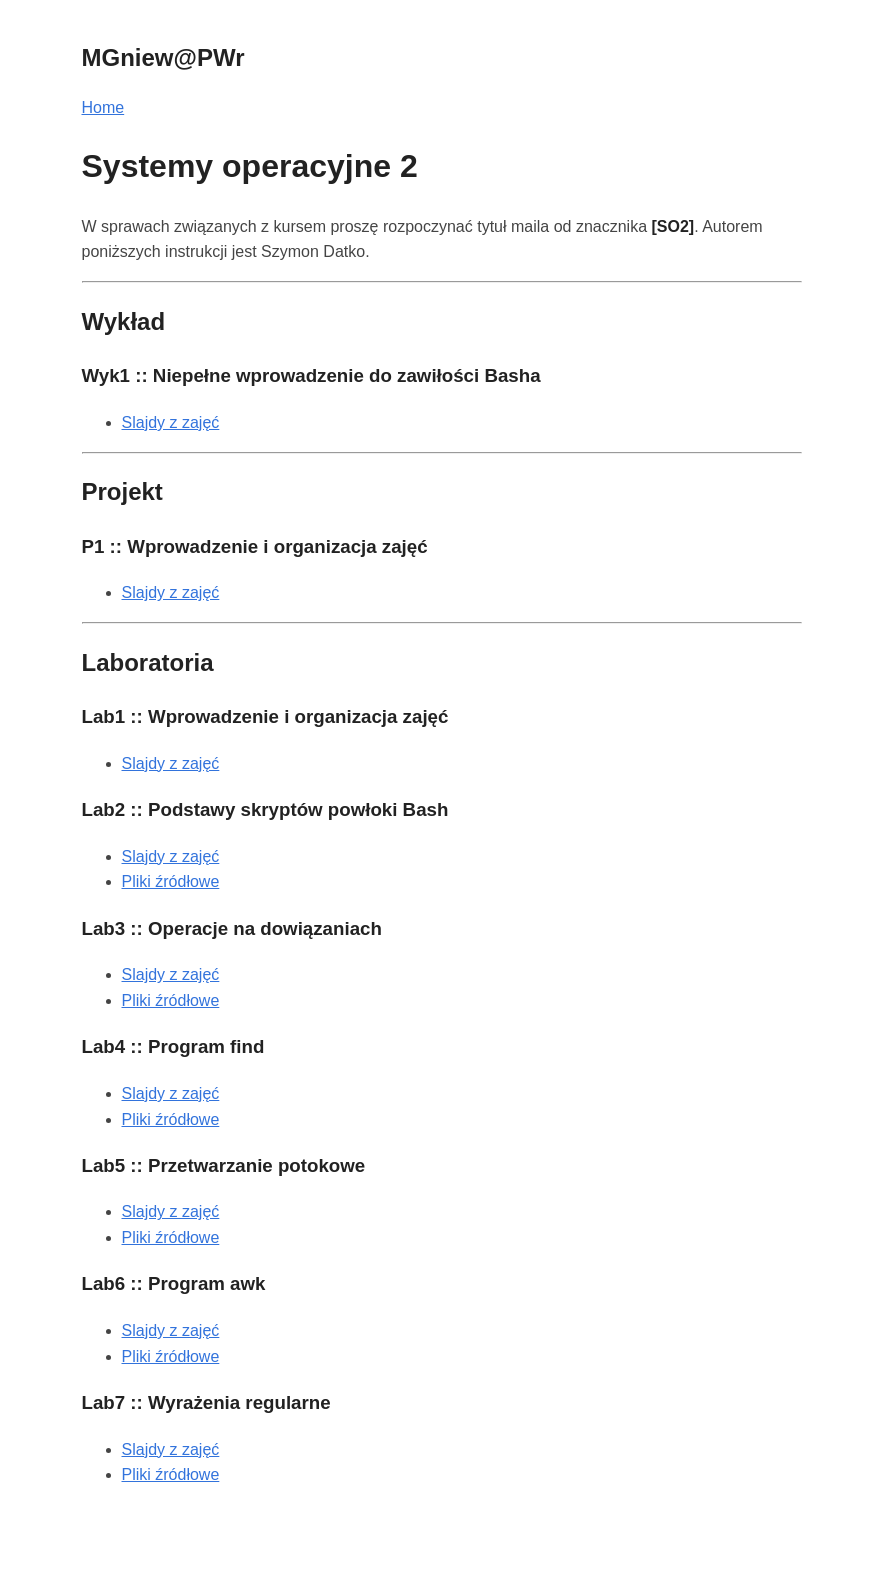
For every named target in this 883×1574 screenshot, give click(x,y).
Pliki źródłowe (171, 881)
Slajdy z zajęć (171, 422)
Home (103, 107)
